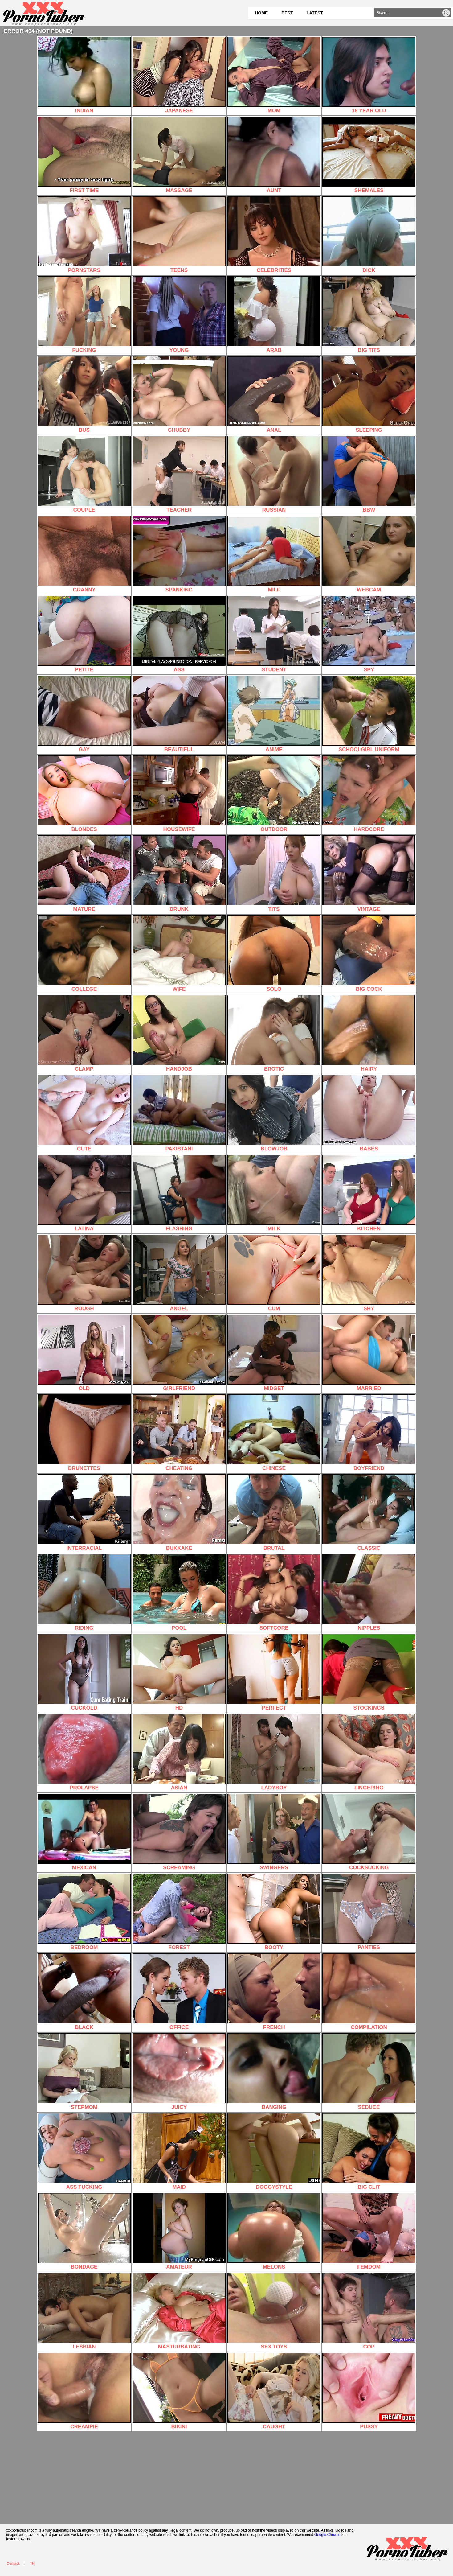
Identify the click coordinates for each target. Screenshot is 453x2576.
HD (179, 1672)
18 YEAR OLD (368, 75)
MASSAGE (179, 155)
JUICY (179, 2071)
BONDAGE (84, 2231)
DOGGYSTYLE (273, 2151)
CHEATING (179, 1432)
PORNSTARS (84, 234)
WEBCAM (368, 554)
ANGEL (179, 1273)
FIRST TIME (84, 155)
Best (287, 12)
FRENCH (273, 1991)
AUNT (273, 155)
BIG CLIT (368, 2151)
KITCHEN (368, 1193)
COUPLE (84, 474)
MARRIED (368, 1353)
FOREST (179, 1912)
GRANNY (84, 554)
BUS (84, 394)
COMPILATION (368, 1991)
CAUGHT (273, 2391)
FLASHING (179, 1193)
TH (32, 2563)
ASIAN (179, 1752)
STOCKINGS (368, 1672)
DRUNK (179, 873)
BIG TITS (368, 314)
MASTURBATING (179, 2311)
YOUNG (179, 314)
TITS (273, 873)
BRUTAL (273, 1512)
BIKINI (179, 2391)
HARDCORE (368, 793)
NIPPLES (368, 1592)
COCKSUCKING (368, 1832)
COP (368, 2311)
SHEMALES (368, 155)
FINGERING (368, 1752)
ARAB (273, 314)
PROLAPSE (84, 1752)
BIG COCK (368, 953)
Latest (315, 12)
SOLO (273, 953)
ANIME (273, 714)
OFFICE (179, 1991)
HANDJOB (179, 1033)
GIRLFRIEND (179, 1353)
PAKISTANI (179, 1113)
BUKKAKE (179, 1512)
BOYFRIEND (368, 1432)
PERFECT (273, 1672)
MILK (273, 1193)
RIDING (84, 1592)
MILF (273, 554)
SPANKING (179, 554)
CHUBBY (179, 394)
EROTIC (273, 1033)
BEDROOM (84, 1912)
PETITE (84, 634)
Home (261, 12)
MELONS (273, 2231)
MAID (179, 2151)
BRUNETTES (84, 1432)
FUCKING (84, 314)
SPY (368, 634)
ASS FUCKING (84, 2151)
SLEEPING (368, 394)
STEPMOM (84, 2071)
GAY (84, 714)
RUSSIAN (273, 474)
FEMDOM (368, 2231)
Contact (13, 2563)
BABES (368, 1113)
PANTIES (368, 1912)
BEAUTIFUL (179, 714)
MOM (273, 75)
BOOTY (273, 1912)
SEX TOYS (273, 2311)
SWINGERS (273, 1832)
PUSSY (368, 2391)
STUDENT (273, 634)
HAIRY (368, 1033)
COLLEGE (84, 953)
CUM (273, 1273)
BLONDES (84, 793)
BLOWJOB (273, 1113)
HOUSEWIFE (179, 793)
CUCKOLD (84, 1672)
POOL (179, 1592)
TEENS (179, 234)
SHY (368, 1273)
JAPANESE (179, 75)
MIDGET (273, 1353)
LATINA (84, 1193)
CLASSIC (368, 1512)
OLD (84, 1353)
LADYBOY (273, 1752)
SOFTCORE (273, 1592)
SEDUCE (368, 2071)
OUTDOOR (273, 793)
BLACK (84, 1991)
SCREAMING (179, 1832)
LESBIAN (84, 2311)
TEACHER (179, 474)
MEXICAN (84, 1832)
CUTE (84, 1113)
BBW (368, 474)
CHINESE (273, 1432)
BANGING (273, 2071)
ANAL (273, 394)
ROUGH (84, 1273)
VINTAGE (368, 873)
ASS (179, 634)
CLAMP (84, 1033)
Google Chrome (327, 2535)
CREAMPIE (84, 2391)
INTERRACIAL (84, 1512)
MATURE (84, 873)
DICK (368, 234)
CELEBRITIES (273, 234)
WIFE (179, 953)
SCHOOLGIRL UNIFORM (368, 714)
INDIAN (84, 75)
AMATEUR (179, 2231)
